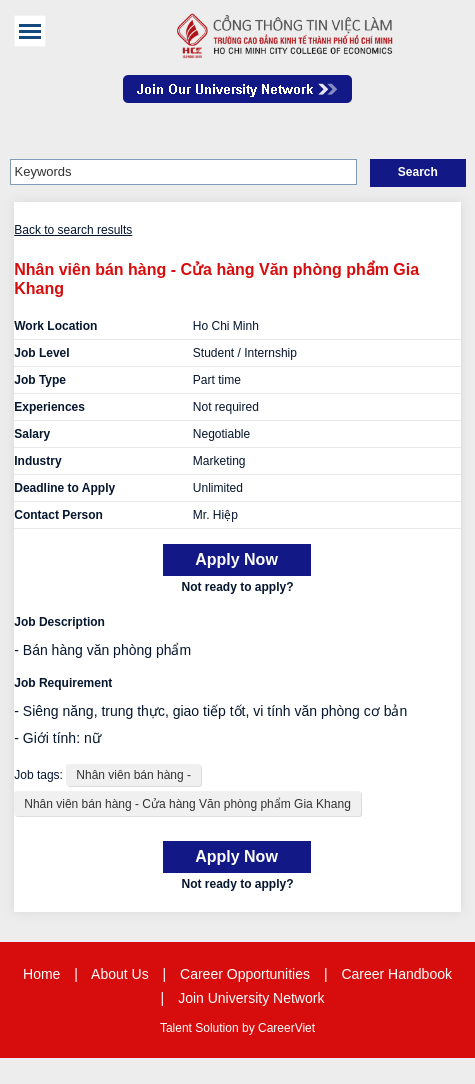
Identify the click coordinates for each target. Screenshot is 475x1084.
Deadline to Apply (64, 488)
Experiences (49, 407)
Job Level (41, 353)
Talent (177, 1028)
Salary (32, 434)
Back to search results (73, 230)
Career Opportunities (245, 974)
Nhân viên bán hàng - (133, 775)
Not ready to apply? (237, 587)
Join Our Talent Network (237, 99)
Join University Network (251, 998)
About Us (120, 974)
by (250, 1028)
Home (41, 974)
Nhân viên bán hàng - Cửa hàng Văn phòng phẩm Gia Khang (187, 804)
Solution (218, 1028)
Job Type (40, 380)
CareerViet (286, 1028)
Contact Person (58, 515)
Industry (37, 461)
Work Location (55, 326)
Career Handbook (396, 974)
